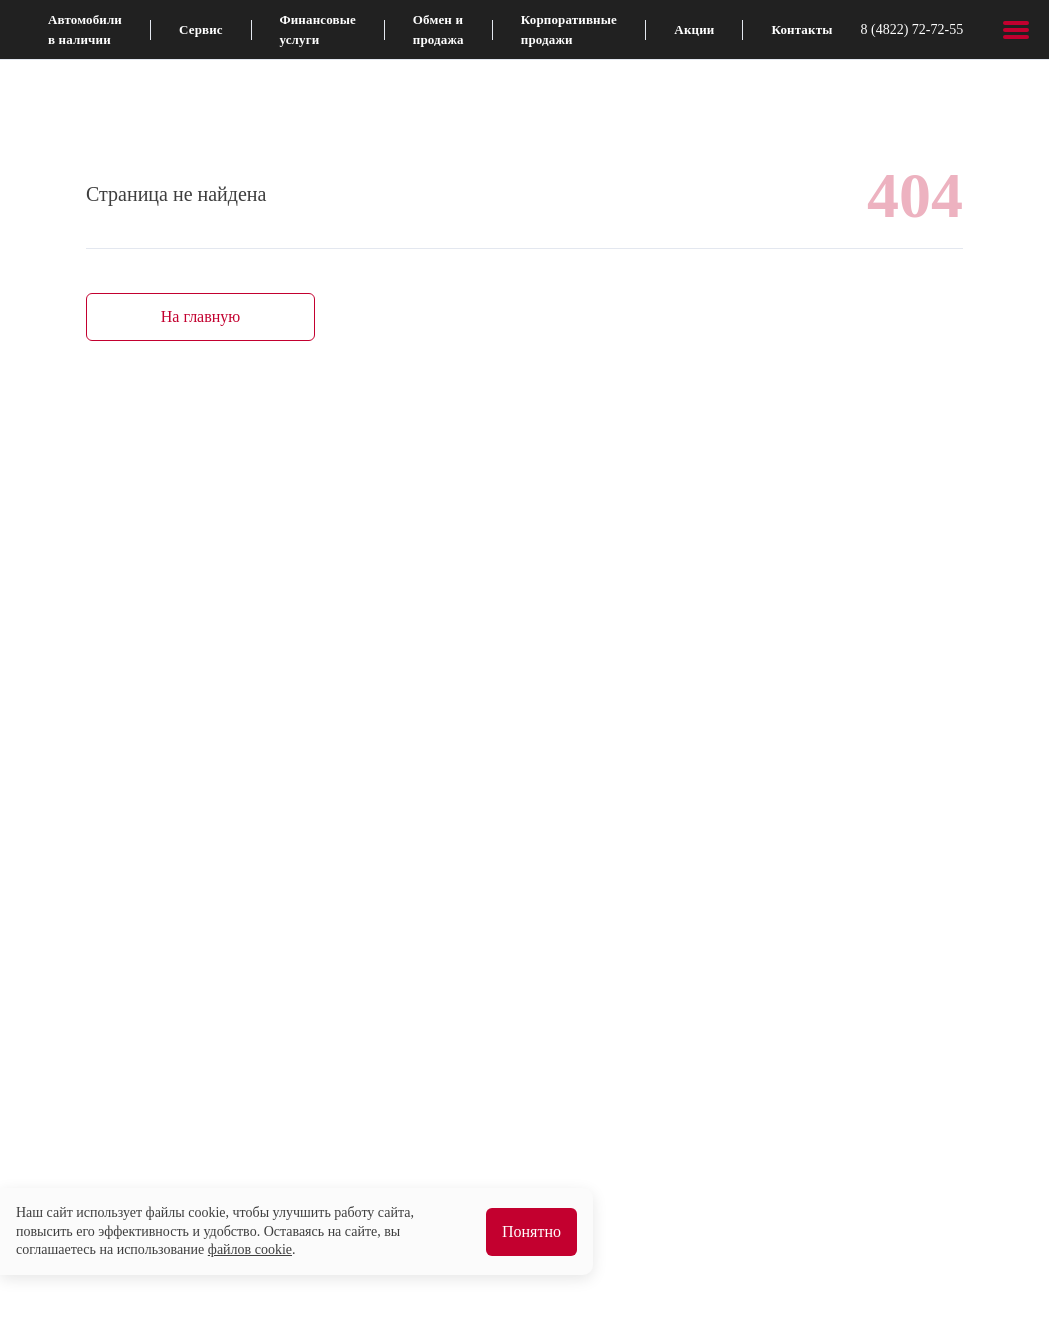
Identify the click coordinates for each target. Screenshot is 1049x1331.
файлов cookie (250, 1249)
